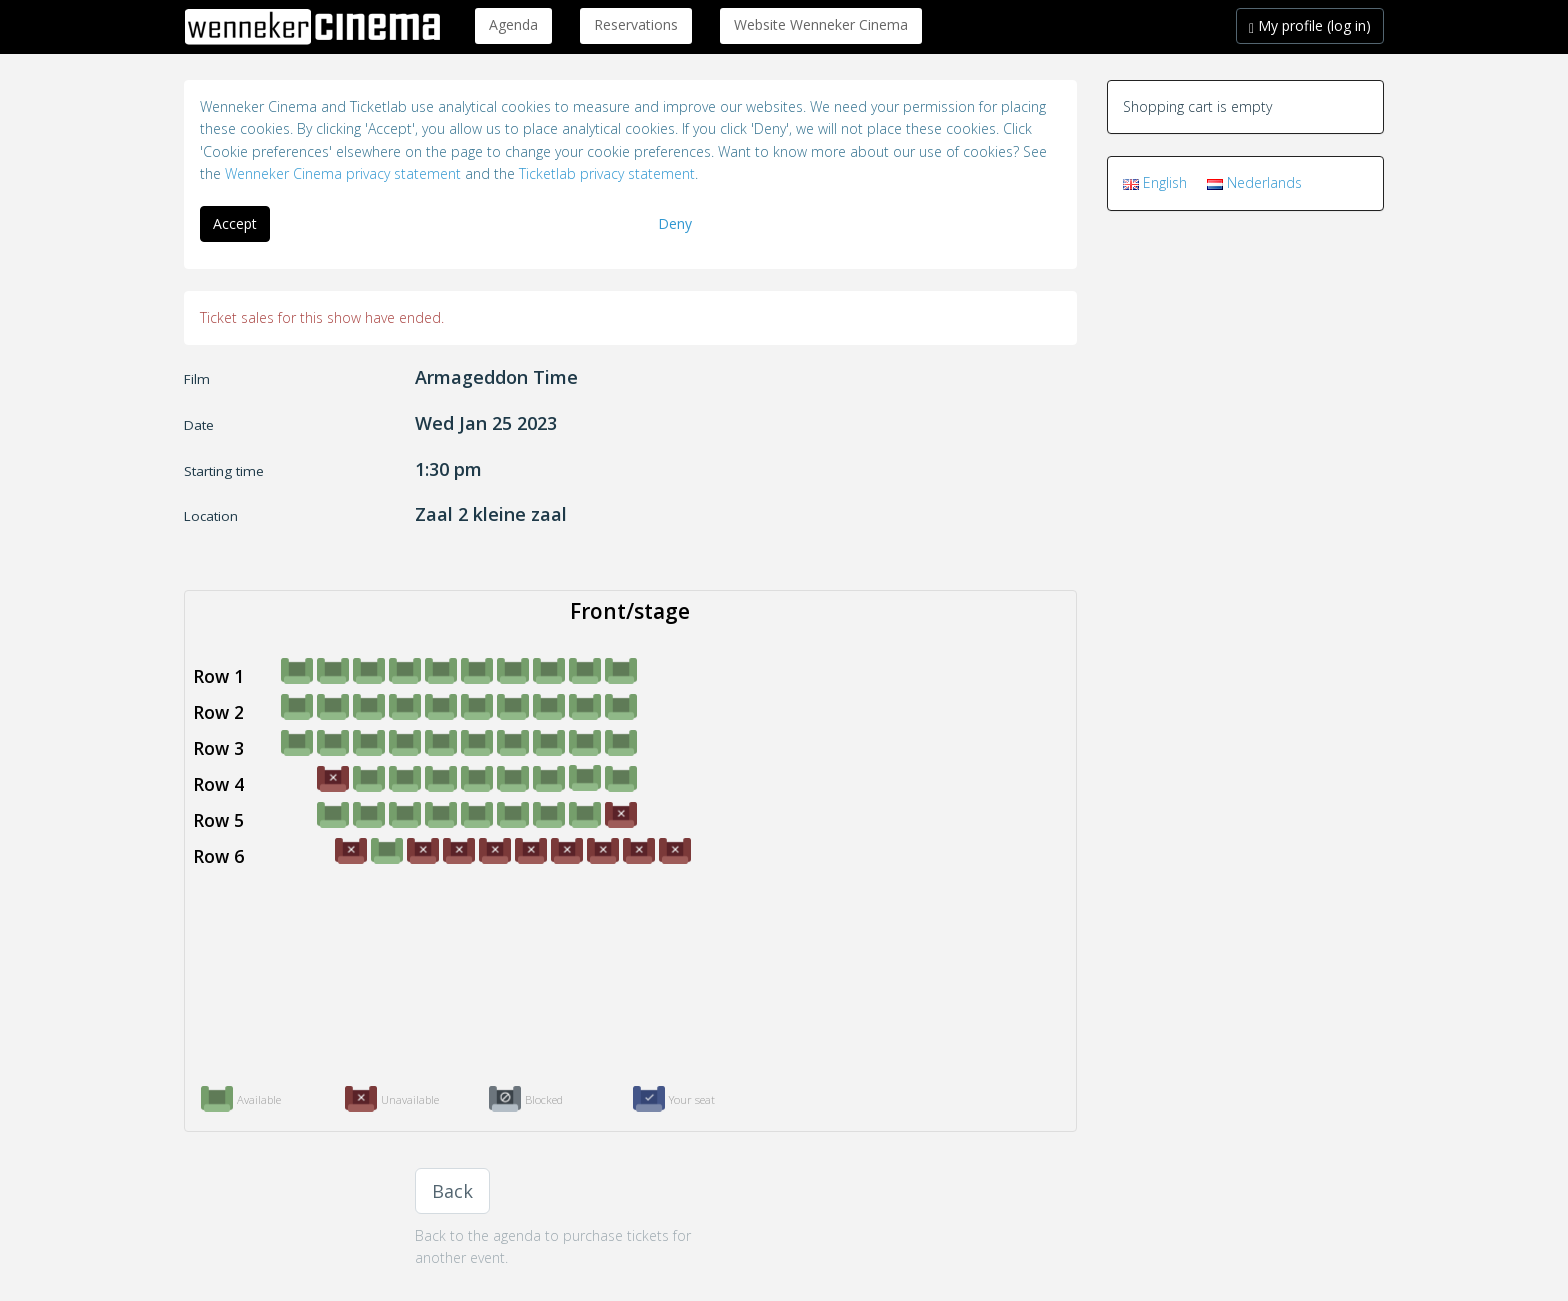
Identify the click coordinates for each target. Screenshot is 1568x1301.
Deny (675, 223)
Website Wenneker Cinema (821, 24)
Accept (235, 223)
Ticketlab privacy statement (607, 173)
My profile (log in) (1310, 25)
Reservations (636, 24)
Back (452, 1191)
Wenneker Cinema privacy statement (343, 173)
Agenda (513, 24)
